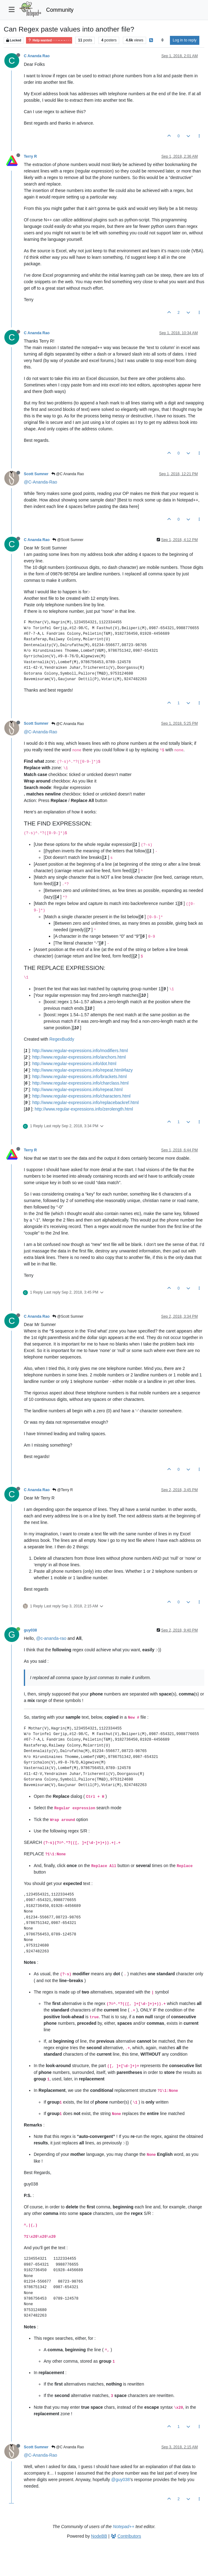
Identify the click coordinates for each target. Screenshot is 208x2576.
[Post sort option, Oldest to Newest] (162, 40)
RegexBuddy (61, 1039)
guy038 (30, 1630)
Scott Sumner (36, 474)
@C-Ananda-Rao (40, 482)
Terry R (30, 156)
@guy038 (120, 2479)
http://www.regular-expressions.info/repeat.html (77, 1089)
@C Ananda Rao (67, 474)
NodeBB (99, 2536)
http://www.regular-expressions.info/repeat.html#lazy (82, 1070)
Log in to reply (185, 40)
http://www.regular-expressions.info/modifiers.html (80, 1050)
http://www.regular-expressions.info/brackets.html (79, 1076)
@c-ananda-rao (51, 1638)
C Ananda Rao (37, 56)
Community (60, 10)
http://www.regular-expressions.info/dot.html (74, 1063)
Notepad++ (123, 2526)
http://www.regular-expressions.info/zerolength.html (84, 1109)
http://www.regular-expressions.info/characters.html (81, 1096)
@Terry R (62, 1490)
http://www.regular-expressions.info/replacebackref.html (85, 1102)
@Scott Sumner (67, 540)
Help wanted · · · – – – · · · (49, 40)
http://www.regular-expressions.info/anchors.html (79, 1057)
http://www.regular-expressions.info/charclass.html (80, 1083)
